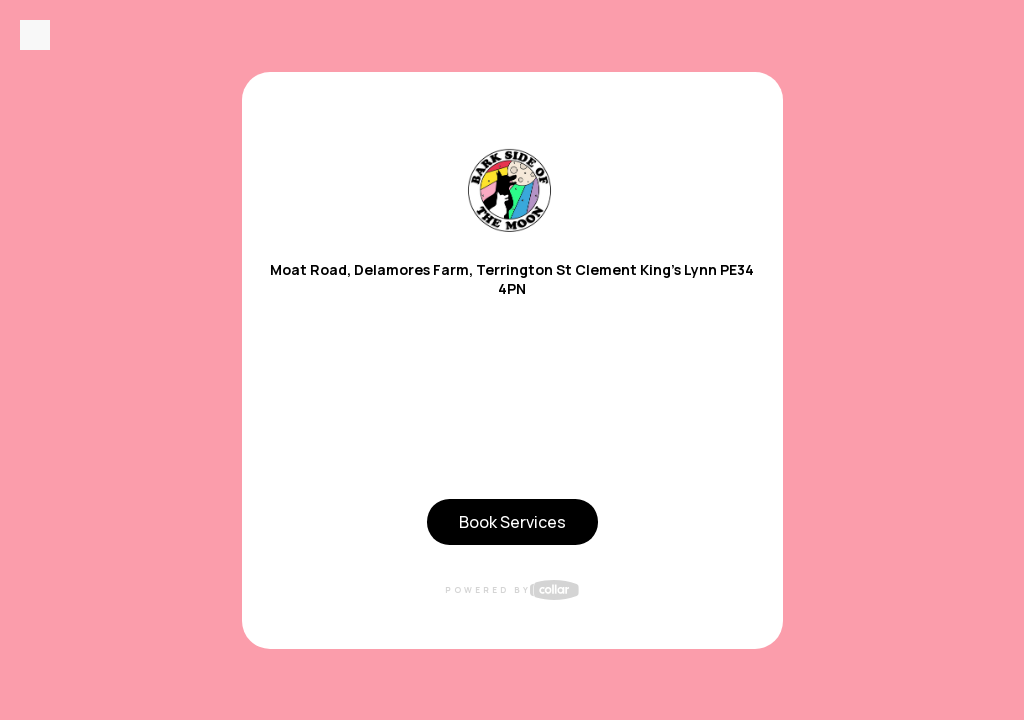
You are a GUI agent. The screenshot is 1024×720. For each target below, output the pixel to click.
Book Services (512, 522)
